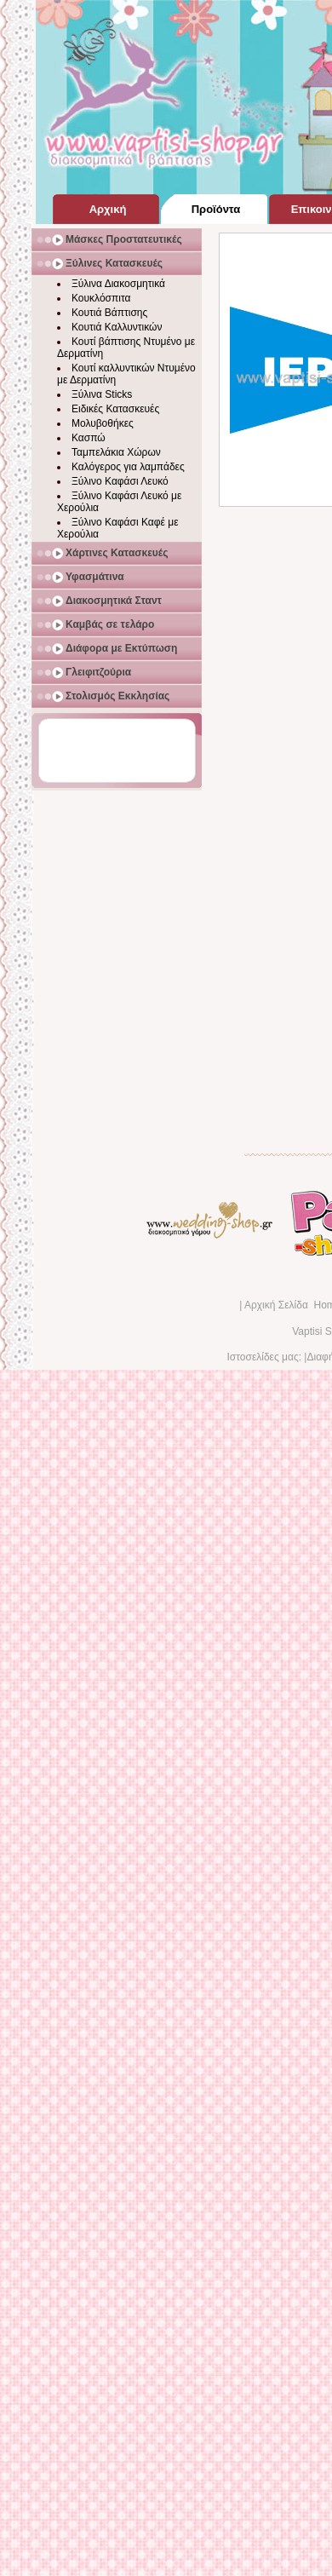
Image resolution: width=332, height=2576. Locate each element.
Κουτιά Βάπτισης (109, 313)
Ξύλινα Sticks (102, 394)
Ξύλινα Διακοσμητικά (118, 284)
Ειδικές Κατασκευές (115, 409)
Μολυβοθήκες (103, 423)
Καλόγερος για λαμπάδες (128, 467)
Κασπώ (89, 438)
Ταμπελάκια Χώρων (116, 452)
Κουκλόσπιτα (101, 298)
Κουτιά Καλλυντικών (117, 327)
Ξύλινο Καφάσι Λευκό (120, 481)
